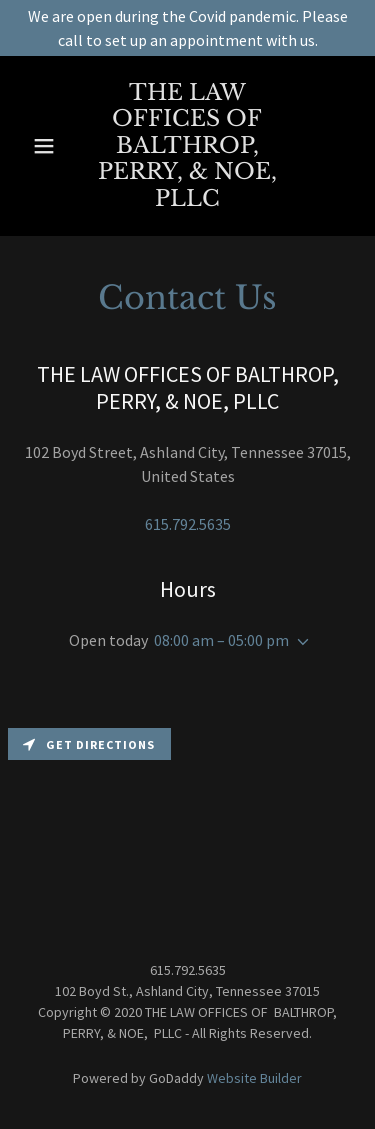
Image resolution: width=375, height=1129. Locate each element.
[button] (44, 146)
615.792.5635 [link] (188, 524)
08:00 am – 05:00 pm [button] (221, 640)
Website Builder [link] (254, 1078)
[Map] (187, 820)
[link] (188, 146)
